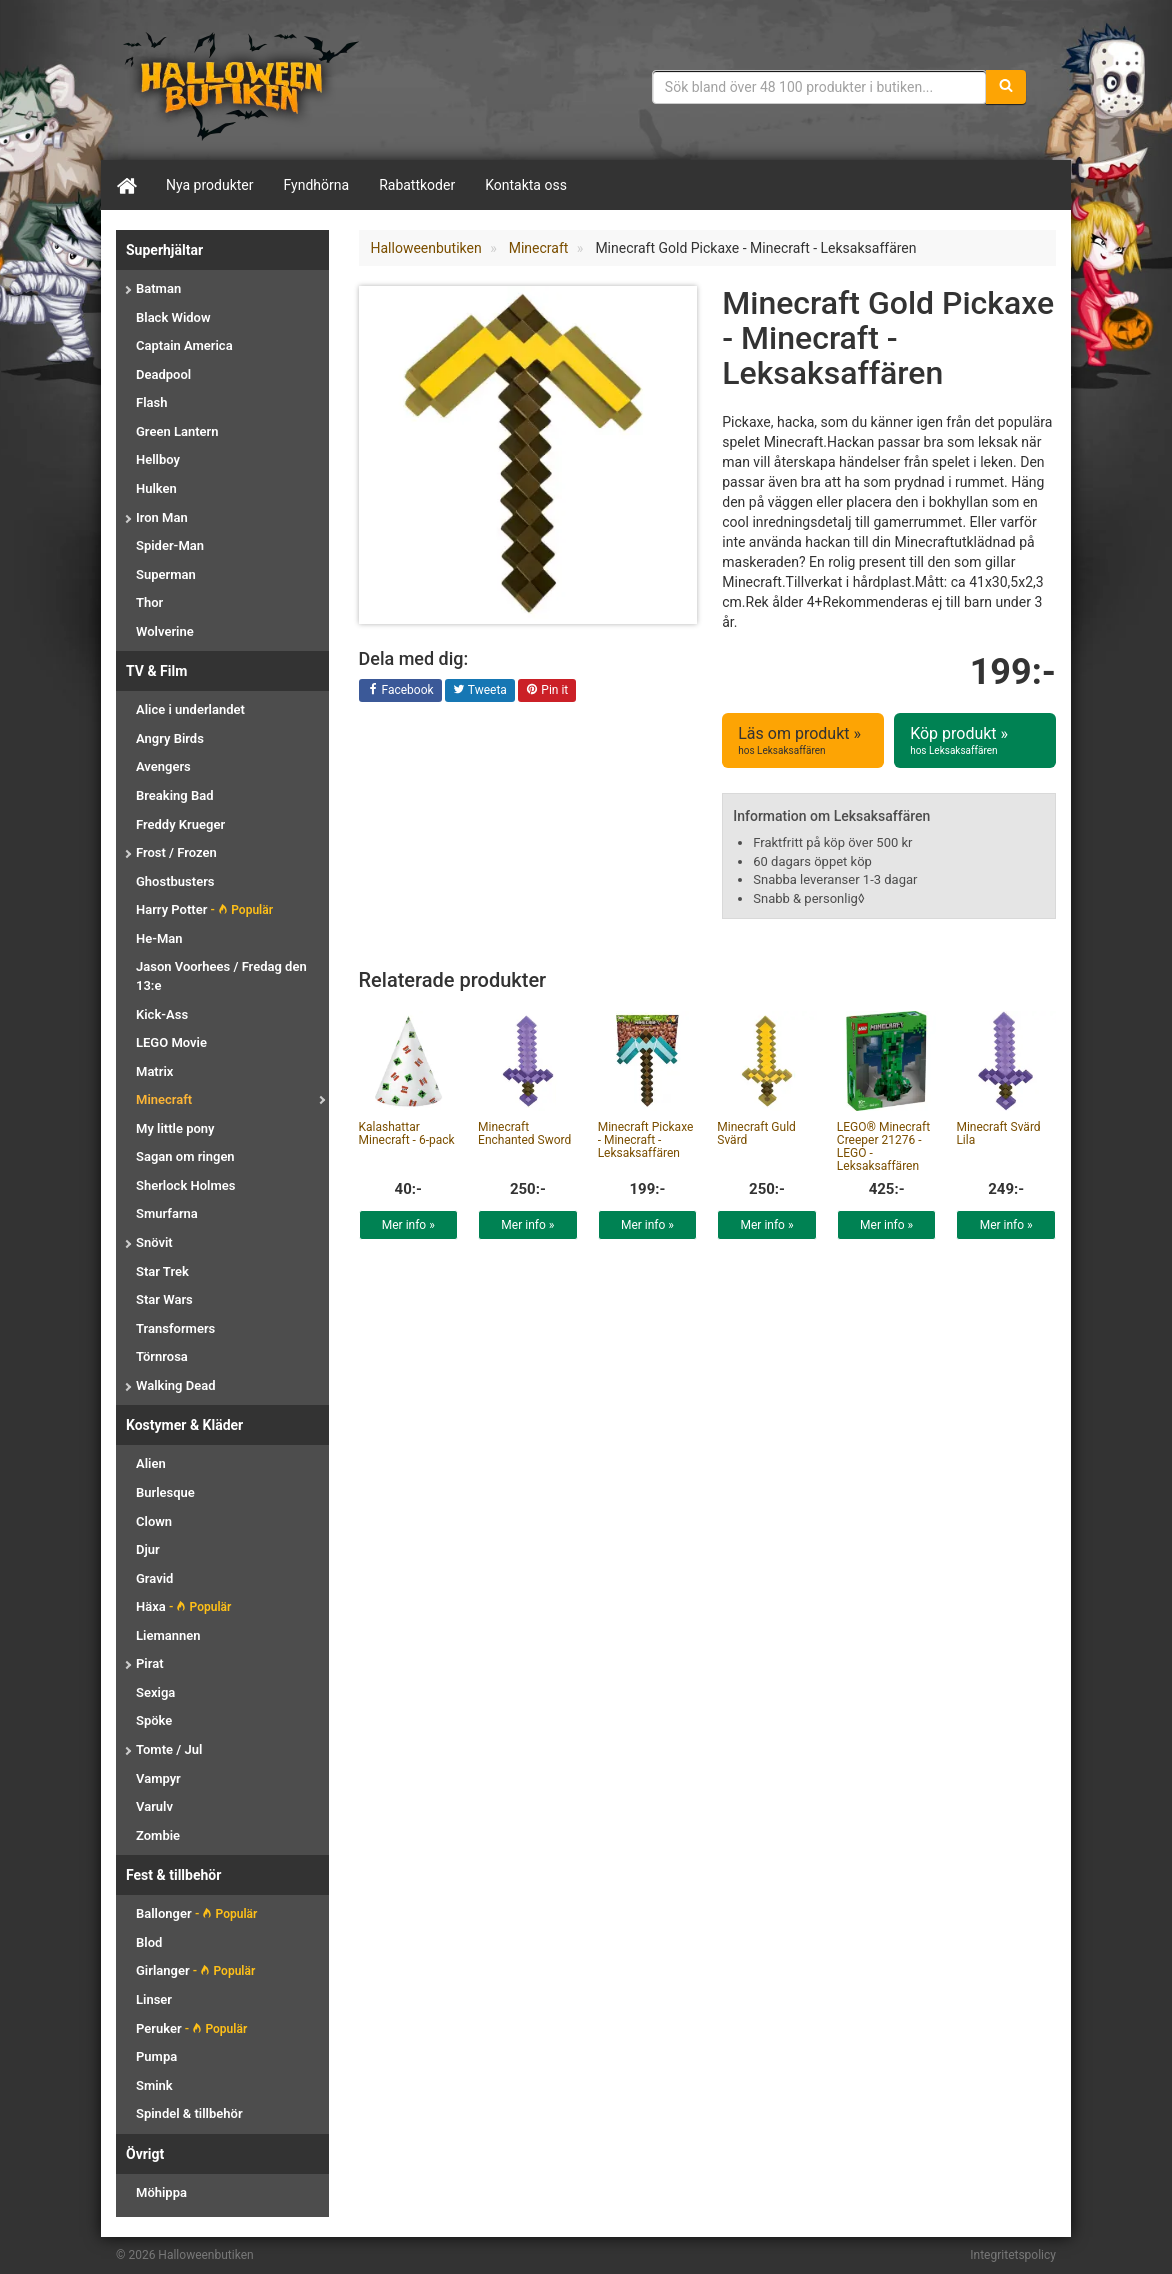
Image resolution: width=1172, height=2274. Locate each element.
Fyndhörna (317, 185)
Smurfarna (167, 1213)
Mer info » (408, 1225)
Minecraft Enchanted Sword (524, 1133)
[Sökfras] (819, 87)
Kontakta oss (526, 185)
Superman (166, 574)
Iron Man (162, 517)
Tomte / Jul (169, 1749)
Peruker (191, 2028)
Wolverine (165, 631)
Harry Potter (204, 909)
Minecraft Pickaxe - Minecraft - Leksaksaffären (646, 1140)
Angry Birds (170, 738)
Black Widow (173, 317)
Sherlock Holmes (185, 1185)
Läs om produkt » (803, 741)
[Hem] (126, 185)
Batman (158, 288)
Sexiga (155, 1692)
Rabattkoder (417, 185)
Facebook (400, 691)
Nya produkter (210, 185)
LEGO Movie (171, 1042)
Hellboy (158, 459)
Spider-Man (170, 545)
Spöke (154, 1720)
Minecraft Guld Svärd (756, 1133)
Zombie (158, 1835)
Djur (148, 1549)
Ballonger (196, 1913)
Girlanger (195, 1970)
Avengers (163, 766)
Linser (154, 1999)
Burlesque (165, 1492)
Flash (151, 402)
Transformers (175, 1328)
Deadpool (163, 374)
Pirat (150, 1663)
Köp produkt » (975, 741)
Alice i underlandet (190, 709)
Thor (149, 602)
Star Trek (162, 1271)
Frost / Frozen (176, 852)
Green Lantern (177, 431)
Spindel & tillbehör (189, 2113)
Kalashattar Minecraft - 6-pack (407, 1133)
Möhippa (161, 2192)
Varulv (154, 1806)
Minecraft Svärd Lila (998, 1133)
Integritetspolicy (1013, 2255)
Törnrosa (162, 1356)
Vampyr (158, 1778)
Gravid (154, 1578)
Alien (151, 1463)
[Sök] (1006, 87)
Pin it (547, 691)
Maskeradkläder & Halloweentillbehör (241, 85)
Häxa (183, 1606)
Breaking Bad (174, 795)
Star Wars (164, 1299)
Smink (154, 2085)
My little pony (175, 1128)
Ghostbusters (175, 881)
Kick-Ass (162, 1014)
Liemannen (168, 1635)
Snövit (154, 1242)
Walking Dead (175, 1385)
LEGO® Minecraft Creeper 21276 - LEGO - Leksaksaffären (883, 1147)
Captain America (184, 345)
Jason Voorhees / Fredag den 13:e (221, 976)
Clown (154, 1521)
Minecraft (164, 1099)
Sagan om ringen (185, 1156)
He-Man (159, 938)
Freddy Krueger (180, 824)
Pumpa (156, 2056)
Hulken (156, 488)
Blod (149, 1942)
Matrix (154, 1071)
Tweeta (480, 691)
